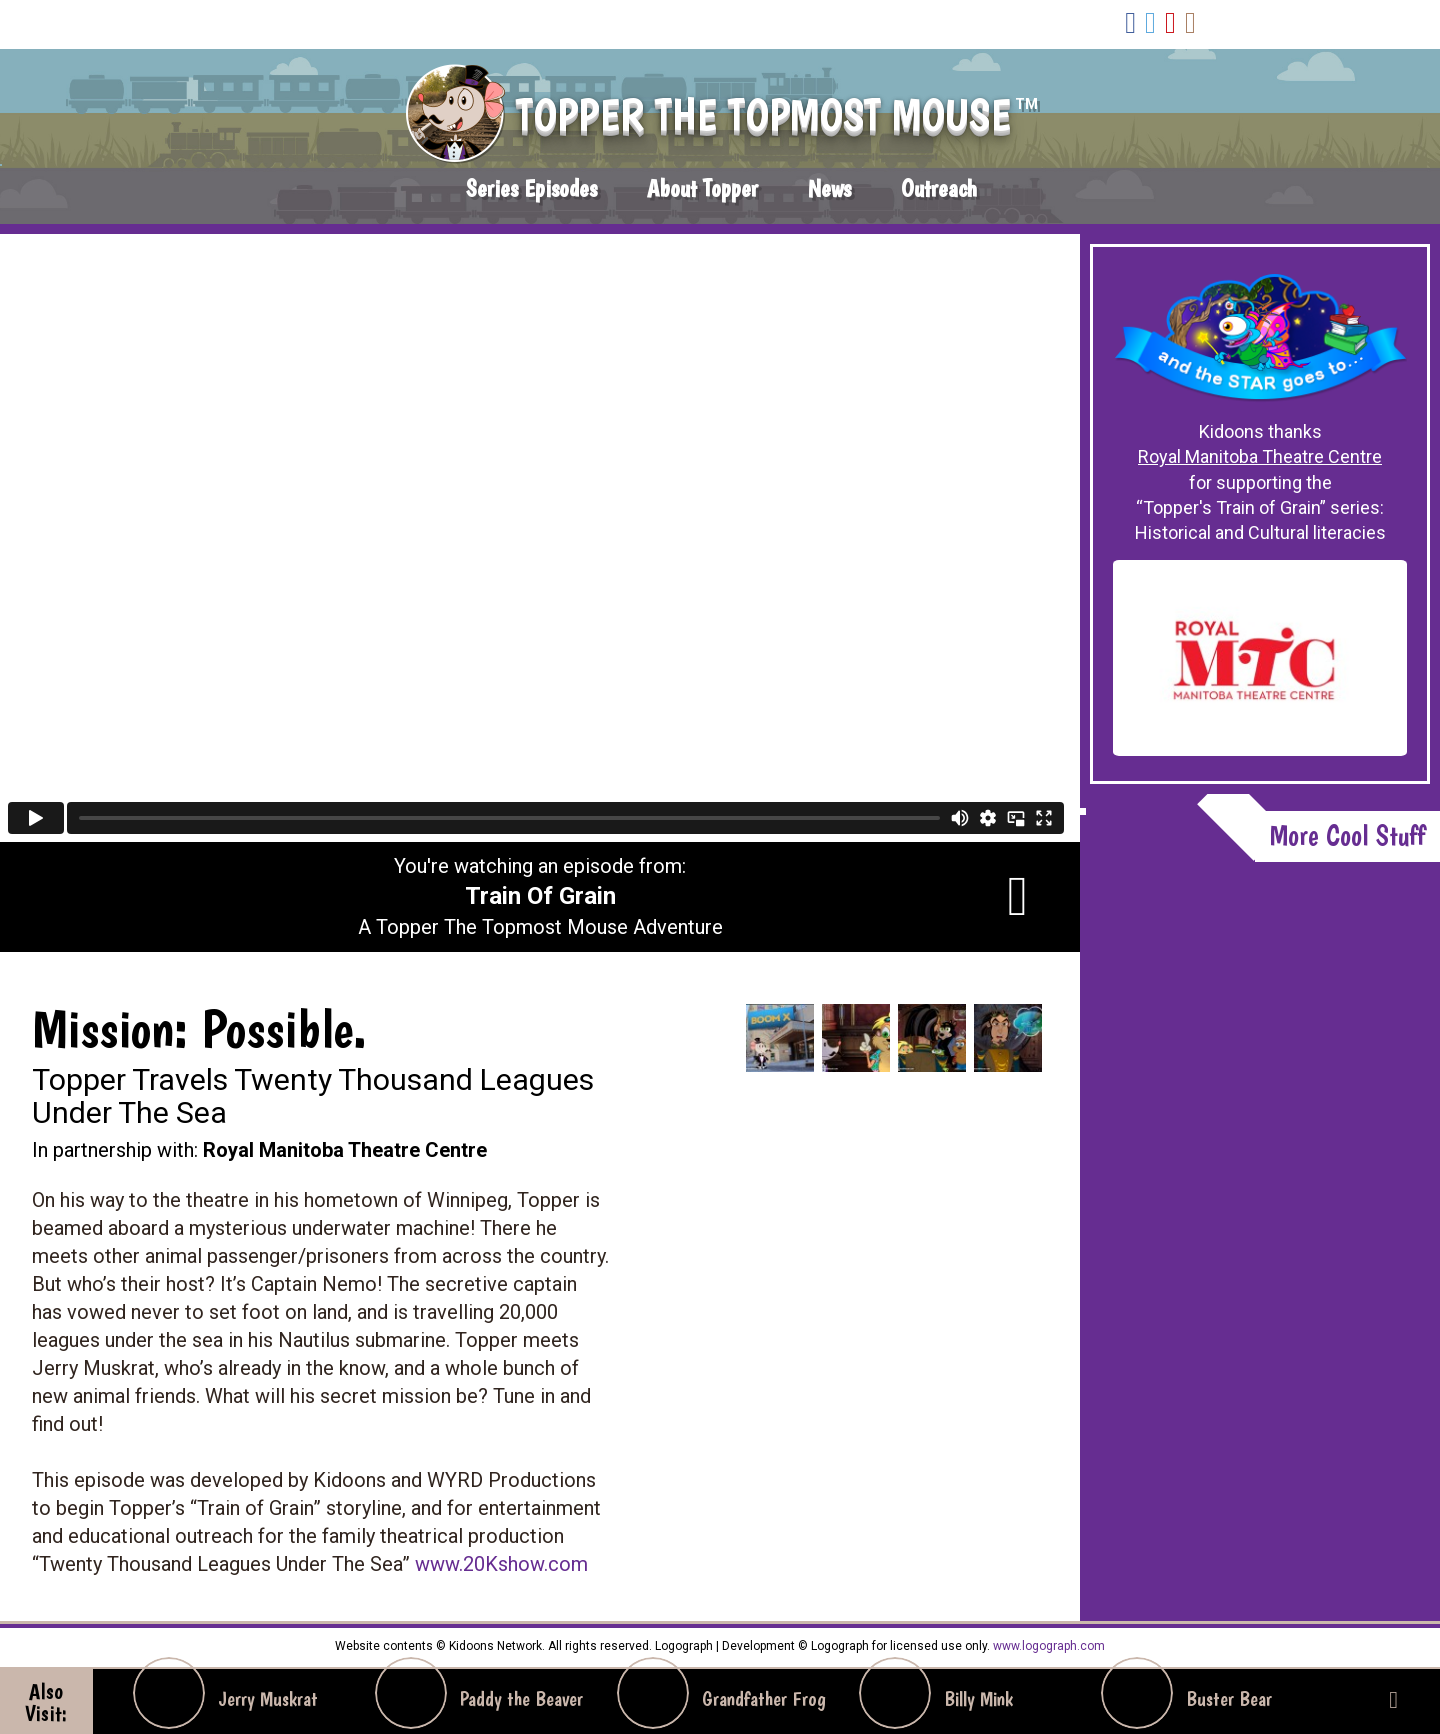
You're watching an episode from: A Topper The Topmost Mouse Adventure (540, 897)
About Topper (702, 188)
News (829, 188)
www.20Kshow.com (501, 1564)
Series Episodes (531, 188)
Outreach (939, 188)
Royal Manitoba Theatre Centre (1260, 456)
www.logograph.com (1047, 1646)
